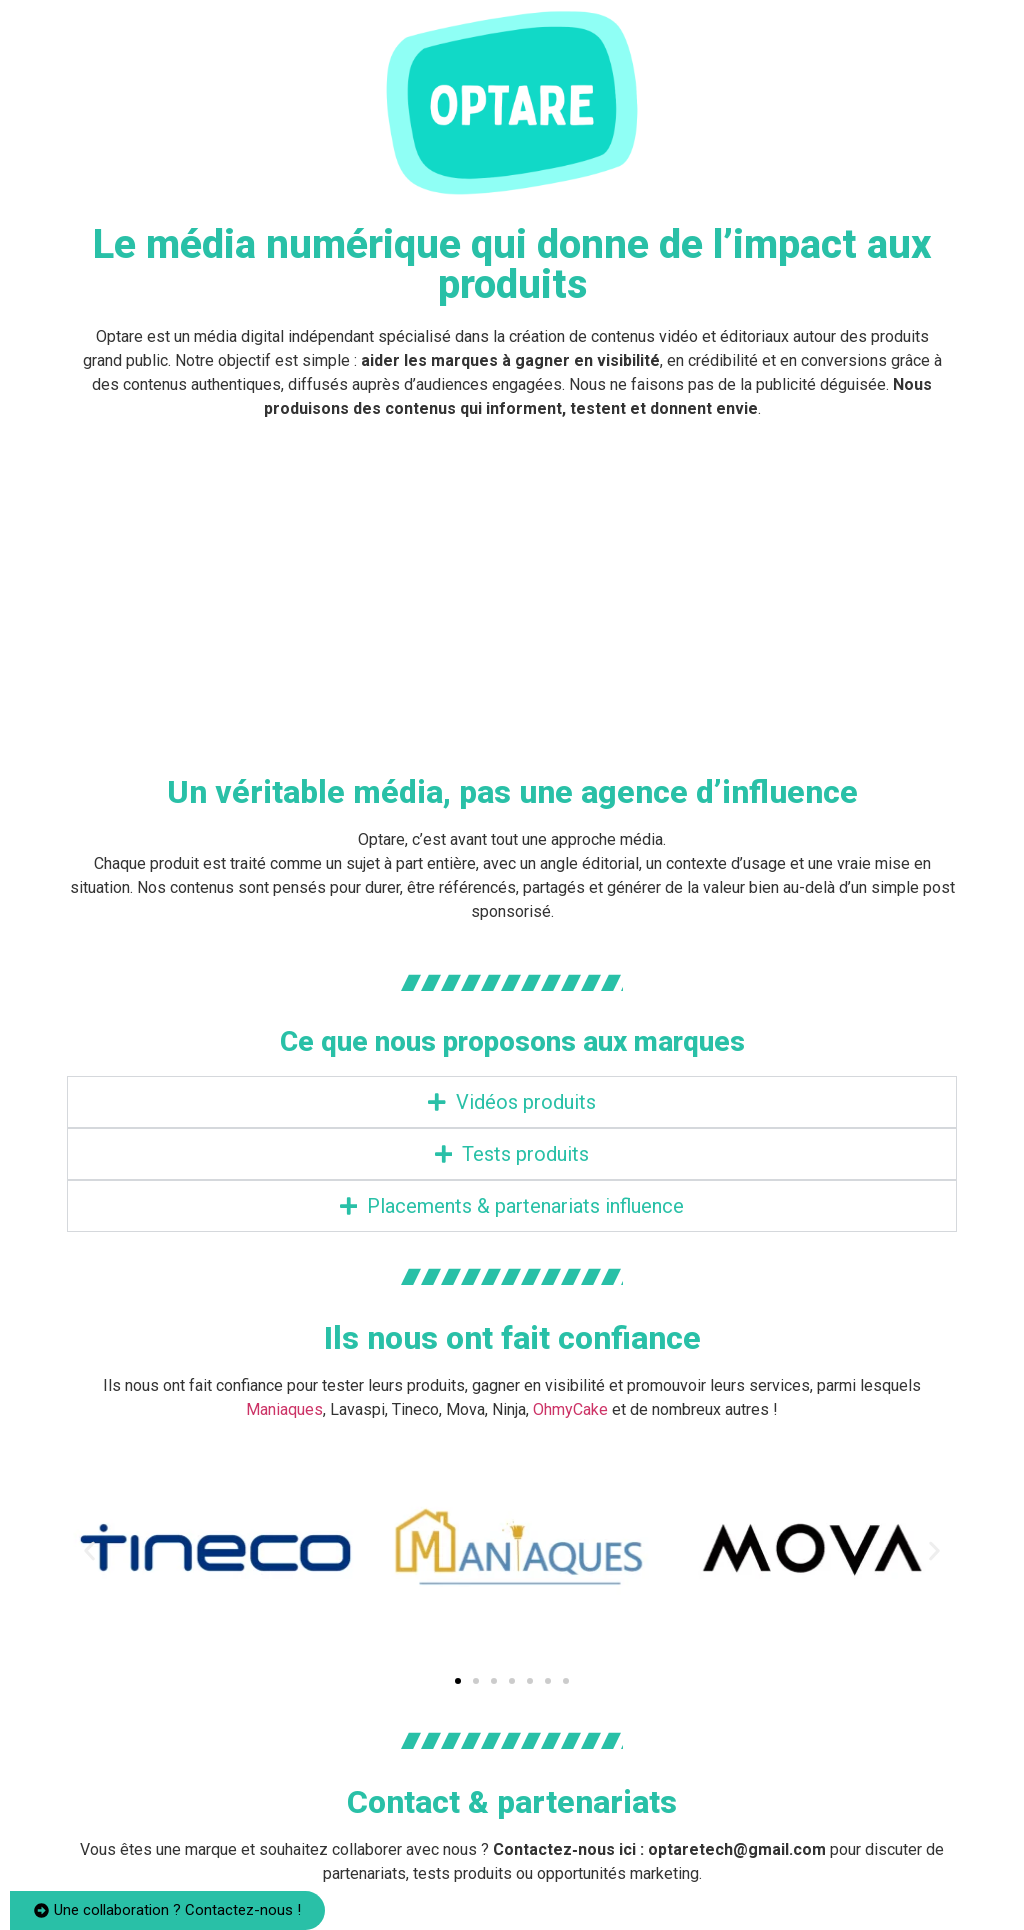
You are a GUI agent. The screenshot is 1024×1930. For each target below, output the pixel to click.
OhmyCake (570, 1409)
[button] (89, 1551)
